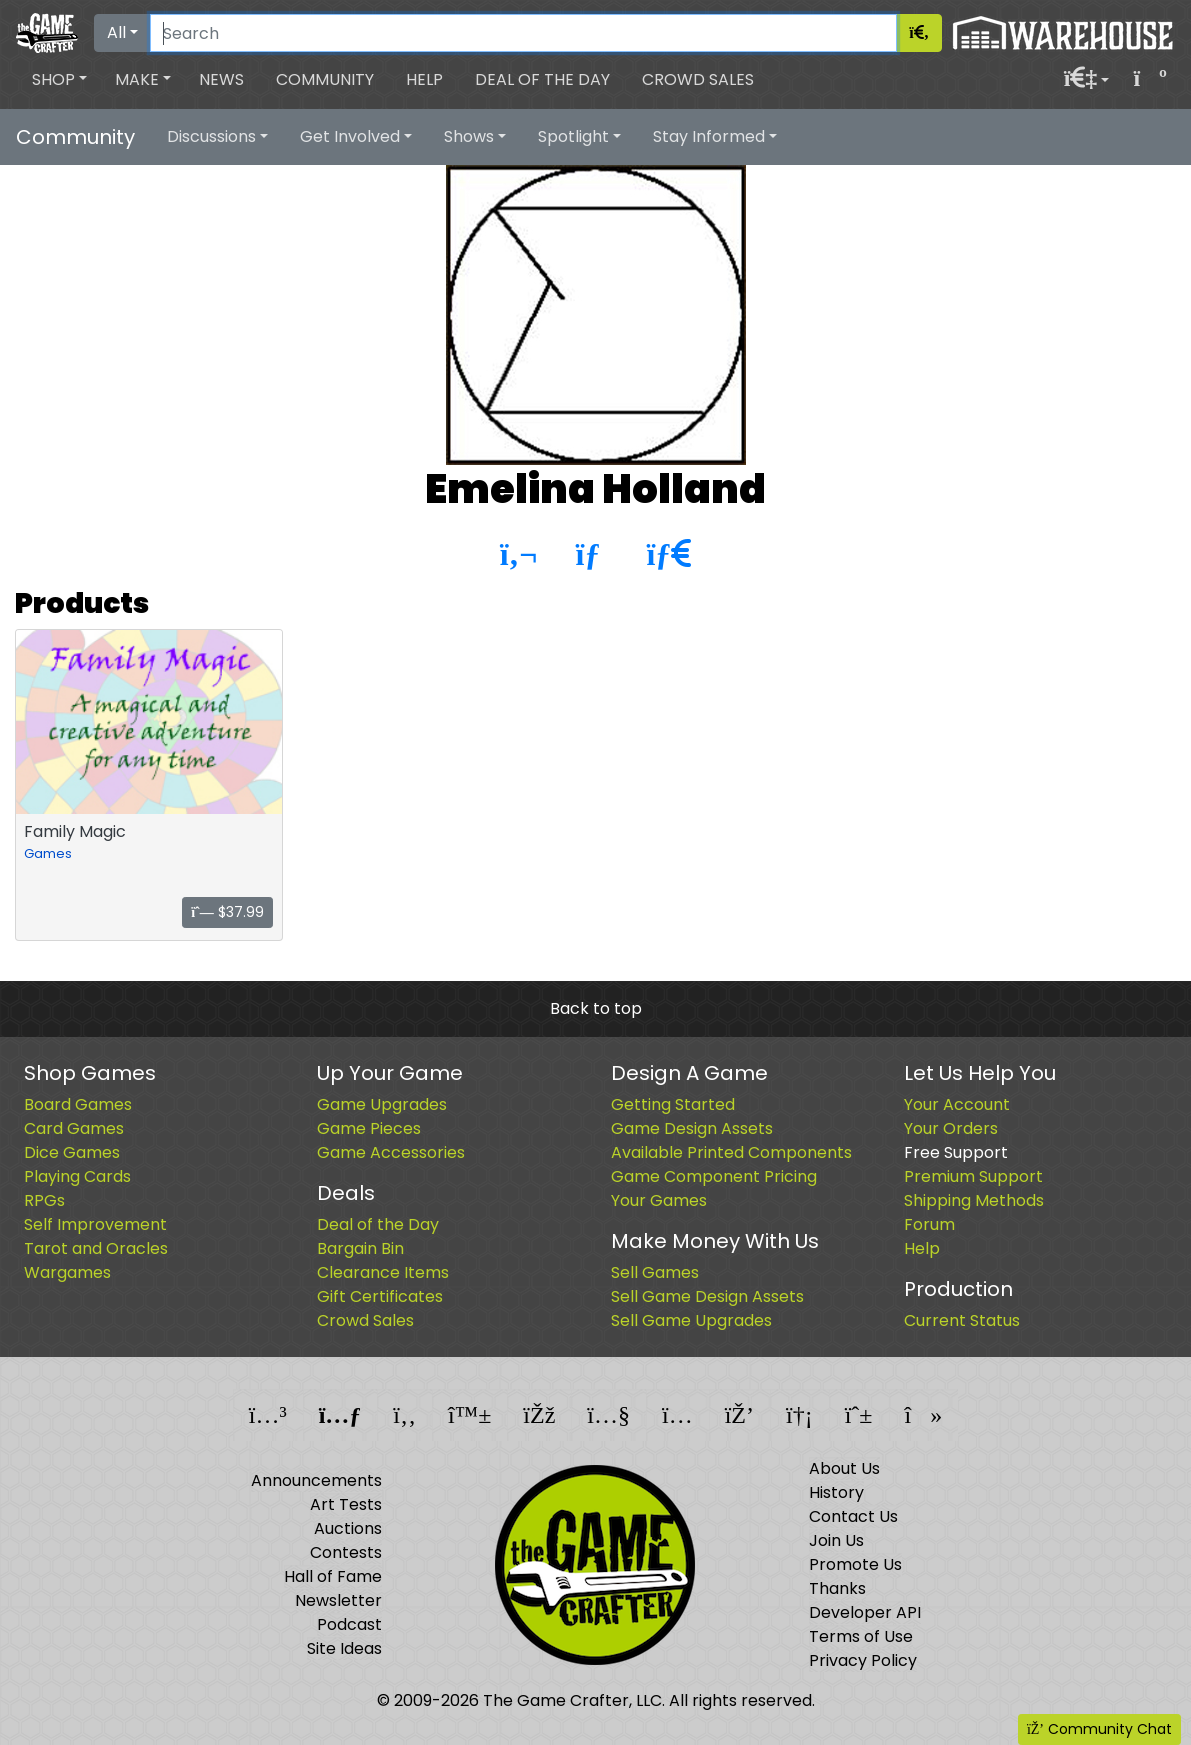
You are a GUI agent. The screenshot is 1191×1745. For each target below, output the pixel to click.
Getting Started (673, 1104)
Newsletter (338, 1600)
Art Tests (346, 1504)
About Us (844, 1468)
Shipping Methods (974, 1200)
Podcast (349, 1624)
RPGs (44, 1200)
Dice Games (72, 1152)
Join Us (836, 1540)
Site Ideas (344, 1648)
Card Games (74, 1128)
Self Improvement (95, 1224)
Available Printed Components (731, 1152)
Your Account (957, 1104)
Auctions (348, 1528)
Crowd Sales (698, 79)
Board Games (78, 1104)
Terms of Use (861, 1636)
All (116, 32)
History (836, 1492)
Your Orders (951, 1128)
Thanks (837, 1588)
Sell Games (655, 1272)
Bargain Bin (360, 1248)
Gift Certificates (380, 1296)
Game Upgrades (382, 1104)
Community (325, 79)
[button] (59, 80)
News (221, 79)
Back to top (596, 1008)
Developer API (865, 1612)
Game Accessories (391, 1152)
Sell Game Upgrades (691, 1320)
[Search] (523, 33)
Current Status (962, 1320)
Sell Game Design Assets (707, 1296)
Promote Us (855, 1564)
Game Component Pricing (714, 1176)
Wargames (67, 1272)
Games (48, 853)
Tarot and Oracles (96, 1248)
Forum (929, 1224)
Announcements (316, 1480)
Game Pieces (369, 1128)
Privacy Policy (863, 1660)
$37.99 (227, 912)
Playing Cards (77, 1176)
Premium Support (973, 1176)
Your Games (659, 1200)
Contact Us (853, 1516)
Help (424, 79)
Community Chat (1099, 1729)
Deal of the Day (542, 79)
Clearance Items (383, 1272)
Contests (346, 1552)
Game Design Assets (692, 1128)
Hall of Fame (333, 1576)
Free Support (956, 1152)
